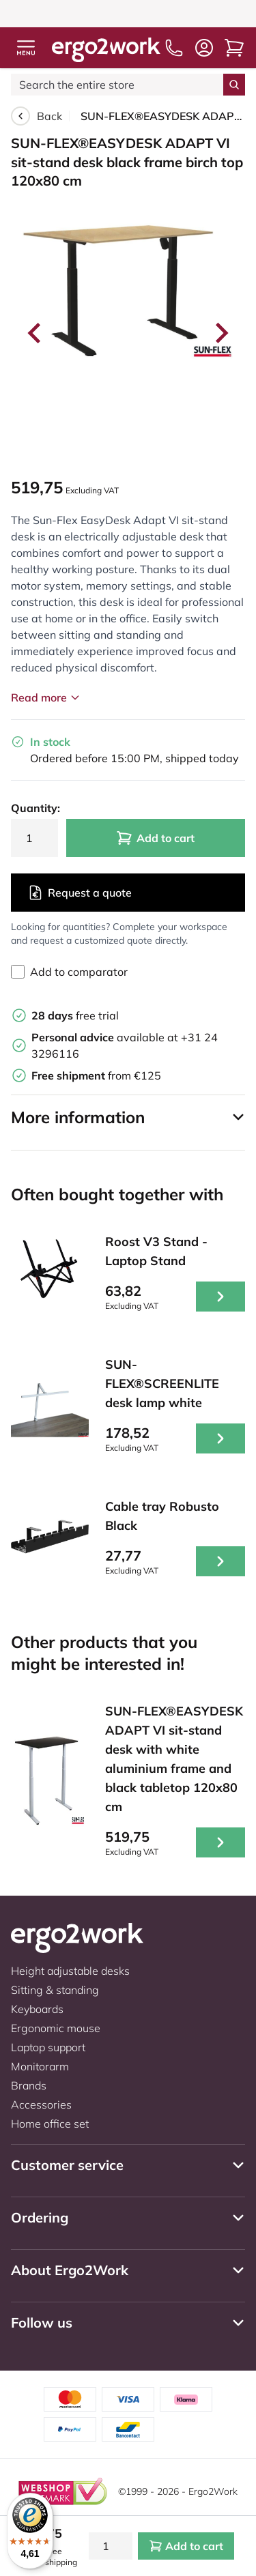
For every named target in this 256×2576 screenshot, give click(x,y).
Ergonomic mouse (55, 2028)
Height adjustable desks (70, 1971)
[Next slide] (220, 333)
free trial (75, 1015)
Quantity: (34, 808)
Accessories (41, 2104)
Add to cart (155, 838)
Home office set (50, 2123)
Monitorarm (40, 2066)
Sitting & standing (55, 1990)
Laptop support (48, 2047)
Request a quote (79, 892)
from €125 (96, 1075)
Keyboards (37, 2009)
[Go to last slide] (35, 333)
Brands (28, 2085)
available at (106, 1037)
